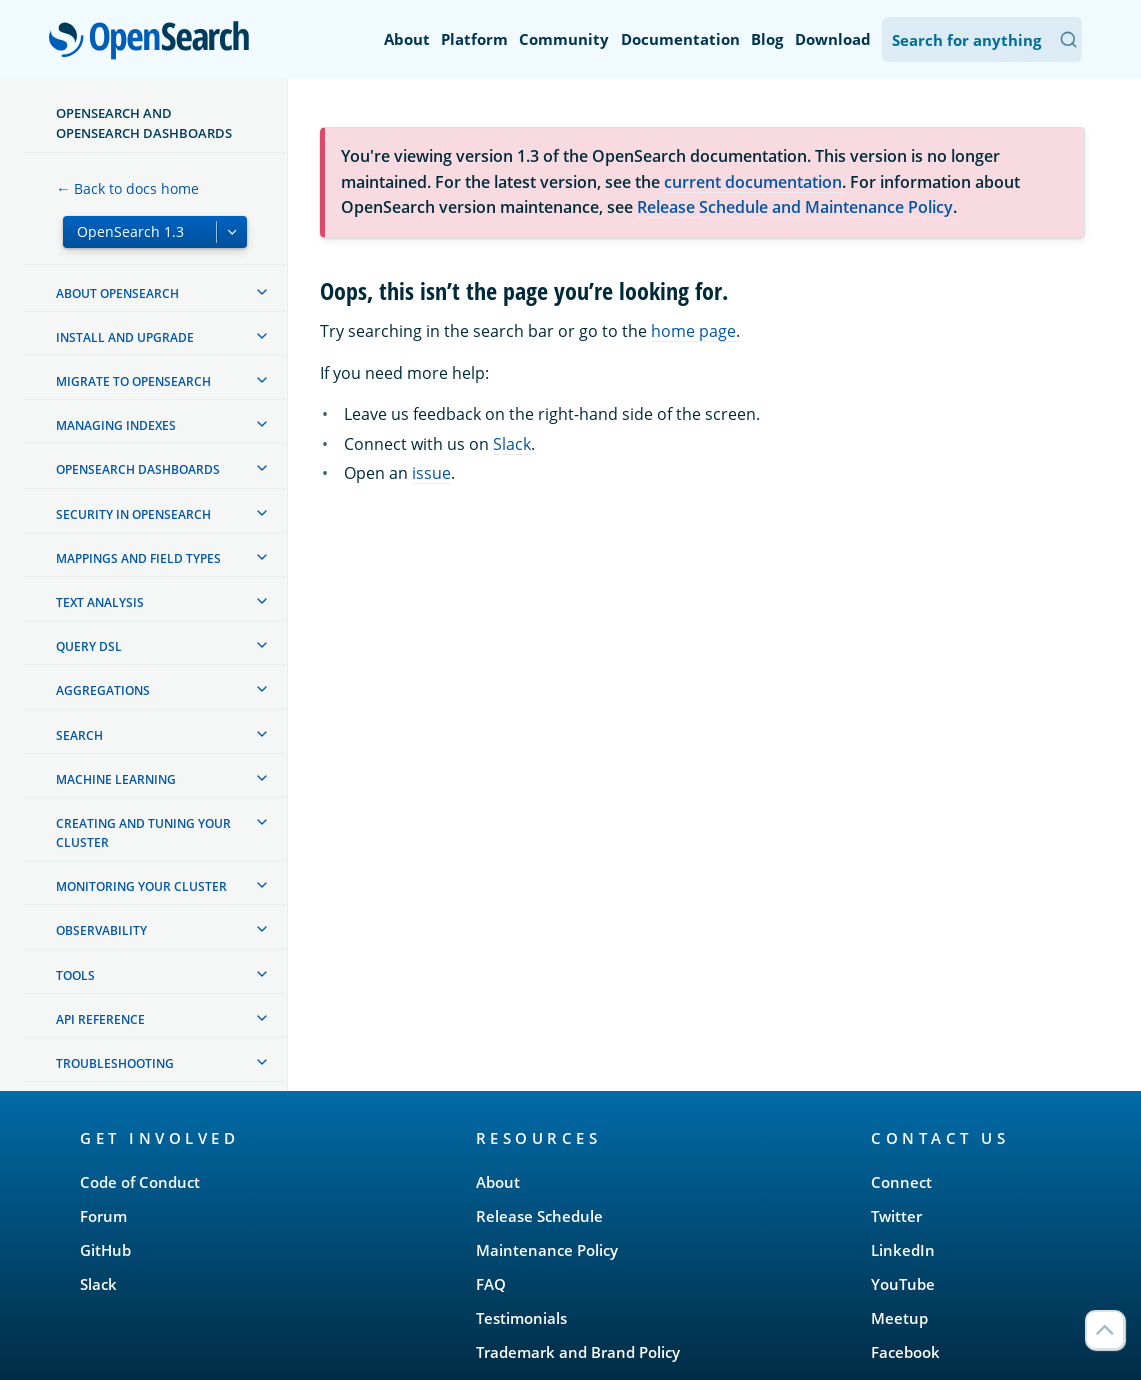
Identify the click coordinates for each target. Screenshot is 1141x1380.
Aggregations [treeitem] (103, 690)
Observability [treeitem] (101, 930)
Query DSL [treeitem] (89, 646)
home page (693, 331)
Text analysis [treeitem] (100, 602)
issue (431, 473)
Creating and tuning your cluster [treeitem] (143, 833)
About (407, 39)
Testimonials (521, 1318)
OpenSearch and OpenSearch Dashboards (144, 123)
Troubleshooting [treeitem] (115, 1063)
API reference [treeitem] (100, 1019)
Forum (103, 1216)
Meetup (899, 1318)
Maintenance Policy (547, 1250)
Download (833, 39)
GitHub (105, 1250)
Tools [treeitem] (75, 975)
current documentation (753, 182)
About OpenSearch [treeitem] (117, 293)
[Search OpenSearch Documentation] (982, 39)
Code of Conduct (140, 1182)
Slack (512, 444)
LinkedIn (903, 1250)
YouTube (903, 1284)
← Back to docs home (127, 188)
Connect (901, 1182)
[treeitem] (262, 292)
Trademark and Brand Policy (578, 1352)
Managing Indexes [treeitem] (116, 425)
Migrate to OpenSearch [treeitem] (133, 381)
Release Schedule (539, 1216)
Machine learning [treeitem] (116, 779)
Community (564, 39)
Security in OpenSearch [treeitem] (133, 514)
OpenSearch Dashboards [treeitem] (138, 469)
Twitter (896, 1216)
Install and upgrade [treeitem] (125, 337)
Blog (767, 39)
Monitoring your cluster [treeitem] (141, 886)
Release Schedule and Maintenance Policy (795, 207)
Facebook (905, 1352)
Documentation (680, 39)
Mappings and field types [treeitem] (138, 558)
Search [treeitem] (79, 735)
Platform (474, 39)
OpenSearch (154, 42)
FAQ (491, 1284)
